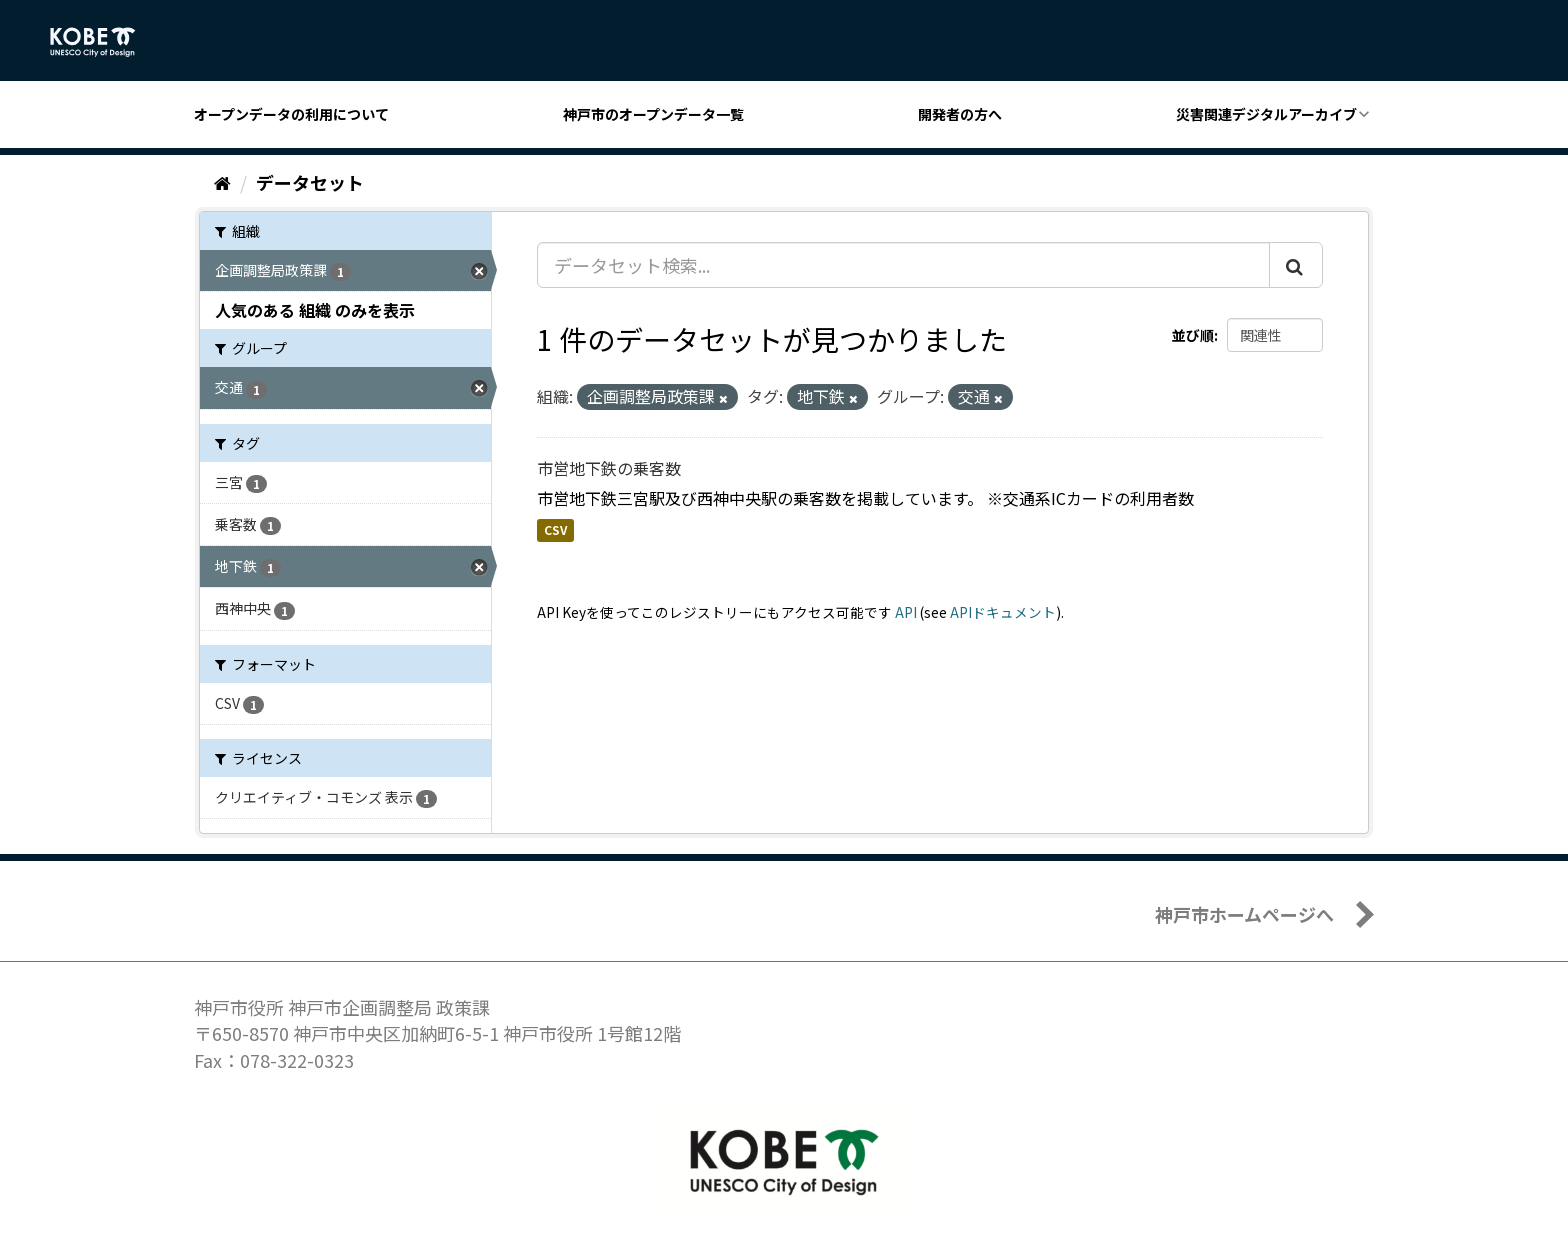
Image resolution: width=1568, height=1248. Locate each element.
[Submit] (1296, 265)
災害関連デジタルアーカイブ (1266, 114)
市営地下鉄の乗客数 (609, 468)
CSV (555, 530)
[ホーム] (222, 182)
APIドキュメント (1003, 612)
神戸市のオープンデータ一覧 (653, 114)
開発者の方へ (960, 114)
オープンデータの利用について (291, 114)
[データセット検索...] (903, 265)
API (906, 612)
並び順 (1193, 335)
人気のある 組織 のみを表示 (315, 310)
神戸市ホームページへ (1244, 914)
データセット (310, 182)
